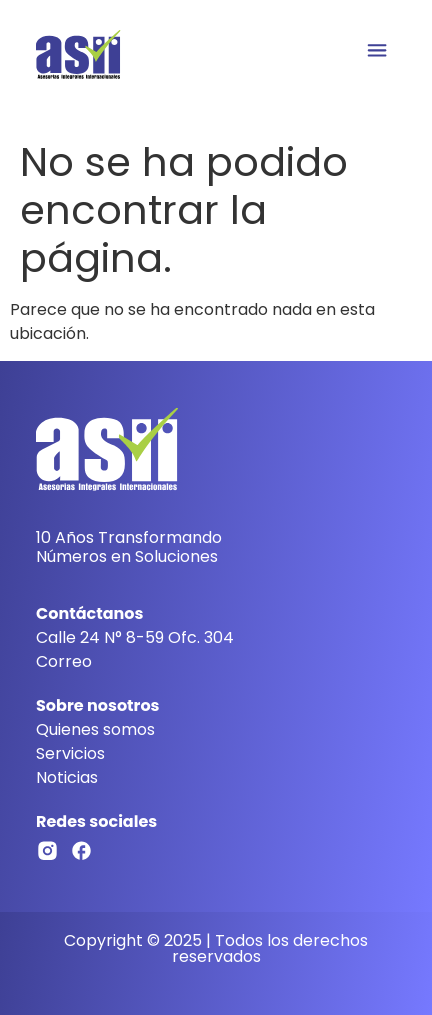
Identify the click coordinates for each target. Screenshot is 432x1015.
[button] (376, 51)
